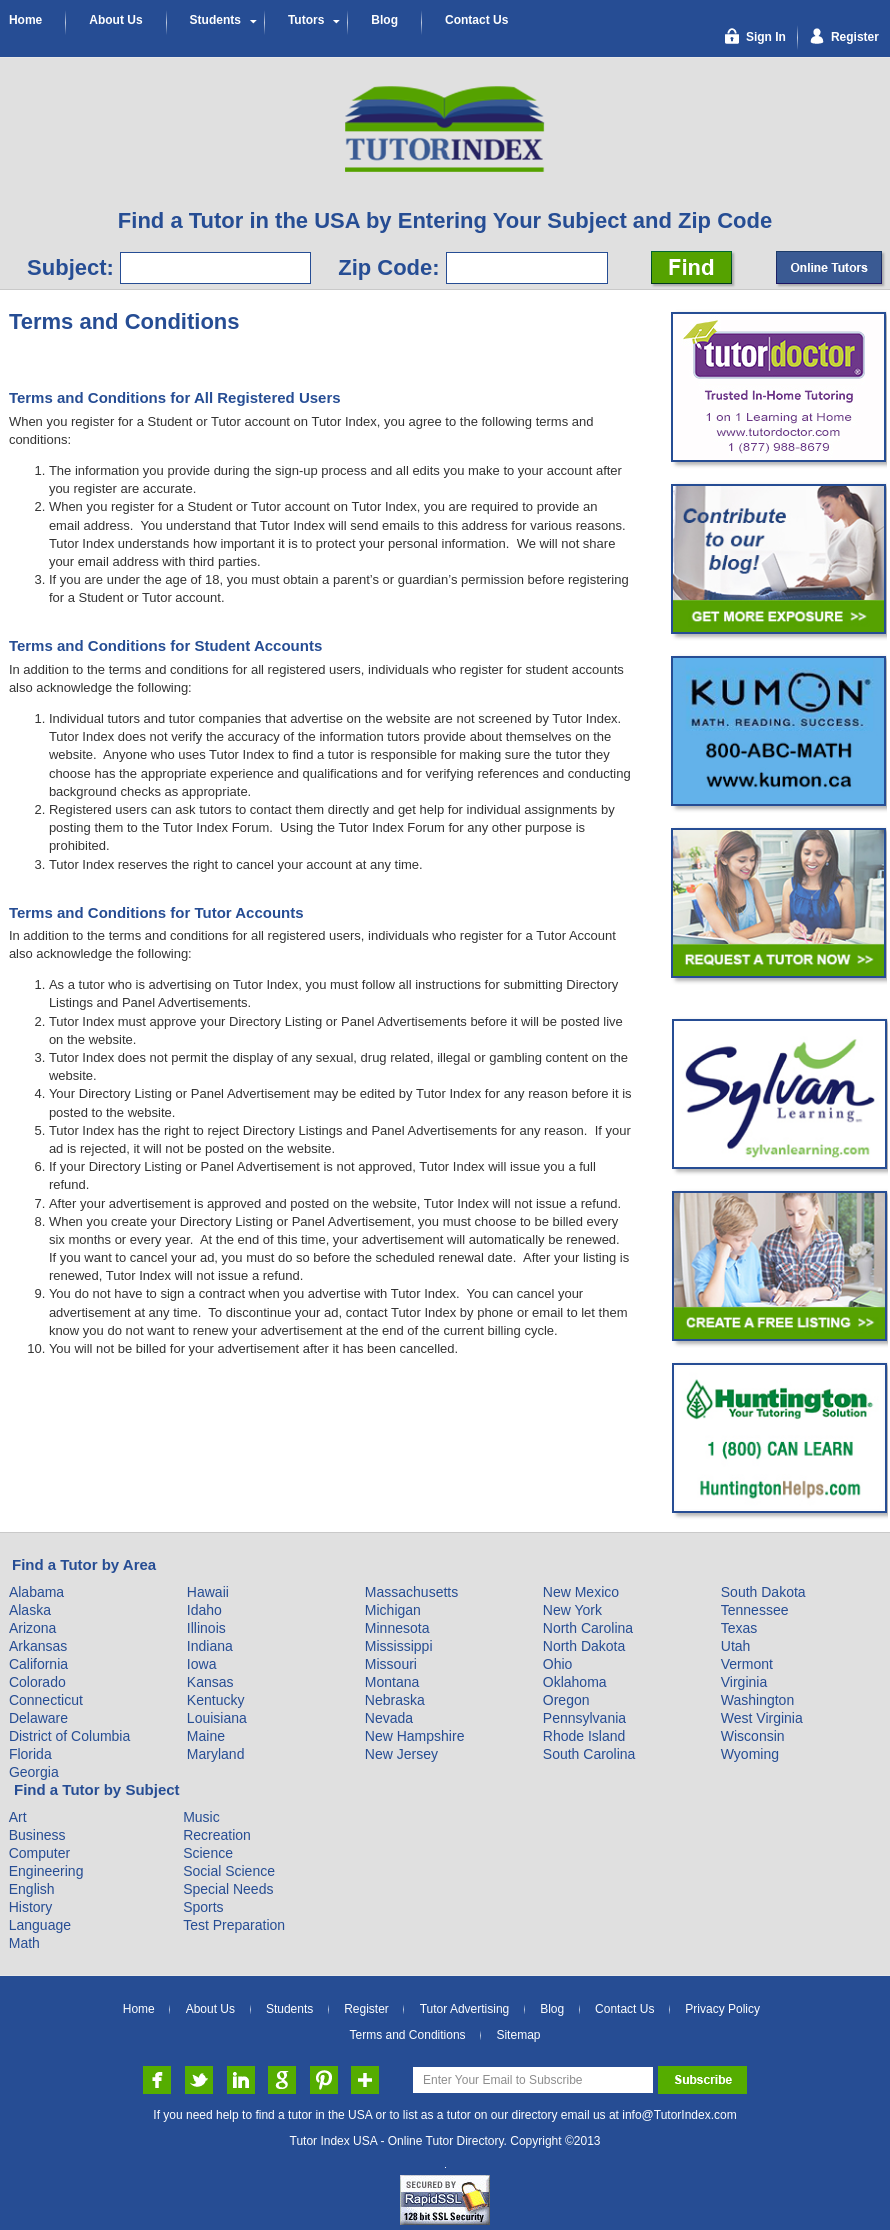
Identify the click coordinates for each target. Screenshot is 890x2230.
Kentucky (216, 1700)
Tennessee (755, 1610)
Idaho (204, 1610)
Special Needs (228, 1889)
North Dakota (584, 1646)
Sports (203, 1907)
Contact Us (476, 20)
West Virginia (762, 1718)
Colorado (37, 1682)
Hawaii (208, 1592)
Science (208, 1853)
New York (572, 1610)
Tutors (306, 20)
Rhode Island (584, 1736)
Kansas (210, 1682)
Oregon (566, 1700)
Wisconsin (753, 1736)
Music (201, 1817)
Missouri (391, 1664)
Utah (736, 1646)
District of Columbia (69, 1736)
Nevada (389, 1718)
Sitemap (518, 2035)
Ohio (558, 1664)
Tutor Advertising (465, 2009)
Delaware (38, 1718)
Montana (392, 1682)
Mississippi (399, 1646)
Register (366, 2009)
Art (18, 1817)
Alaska (30, 1610)
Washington (757, 1700)
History (31, 1907)
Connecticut (46, 1700)
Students (215, 20)
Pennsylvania (584, 1718)
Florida (30, 1754)
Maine (206, 1736)
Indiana (210, 1646)
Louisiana (217, 1718)
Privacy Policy (722, 2009)
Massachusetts (411, 1592)
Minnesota (397, 1628)
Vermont (747, 1664)
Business (37, 1835)
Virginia (744, 1682)
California (38, 1664)
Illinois (206, 1628)
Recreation (217, 1835)
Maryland (216, 1754)
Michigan (393, 1610)
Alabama (36, 1592)
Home (25, 20)
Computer (39, 1853)
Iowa (202, 1664)
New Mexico (581, 1592)
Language (40, 1925)
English (32, 1889)
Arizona (32, 1628)
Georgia (34, 1772)
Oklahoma (575, 1682)
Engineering (46, 1871)
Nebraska (395, 1700)
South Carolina (589, 1754)
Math (24, 1943)
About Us (115, 20)
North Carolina (588, 1628)
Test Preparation (234, 1925)
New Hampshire (415, 1736)
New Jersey (401, 1754)
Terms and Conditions (408, 2035)
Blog (384, 20)
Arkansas (38, 1646)
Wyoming (750, 1754)
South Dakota (763, 1592)
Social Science (229, 1871)
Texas (739, 1628)
